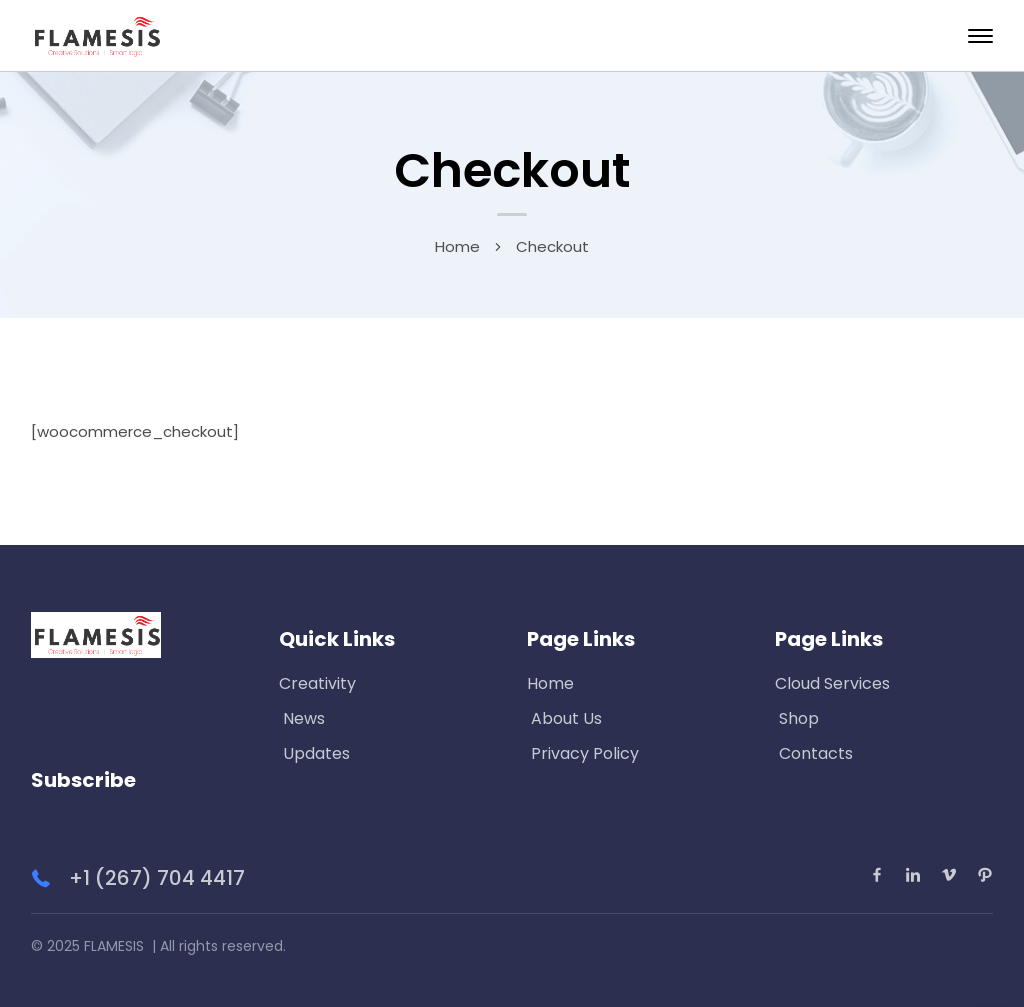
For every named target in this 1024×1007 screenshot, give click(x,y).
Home (457, 246)
